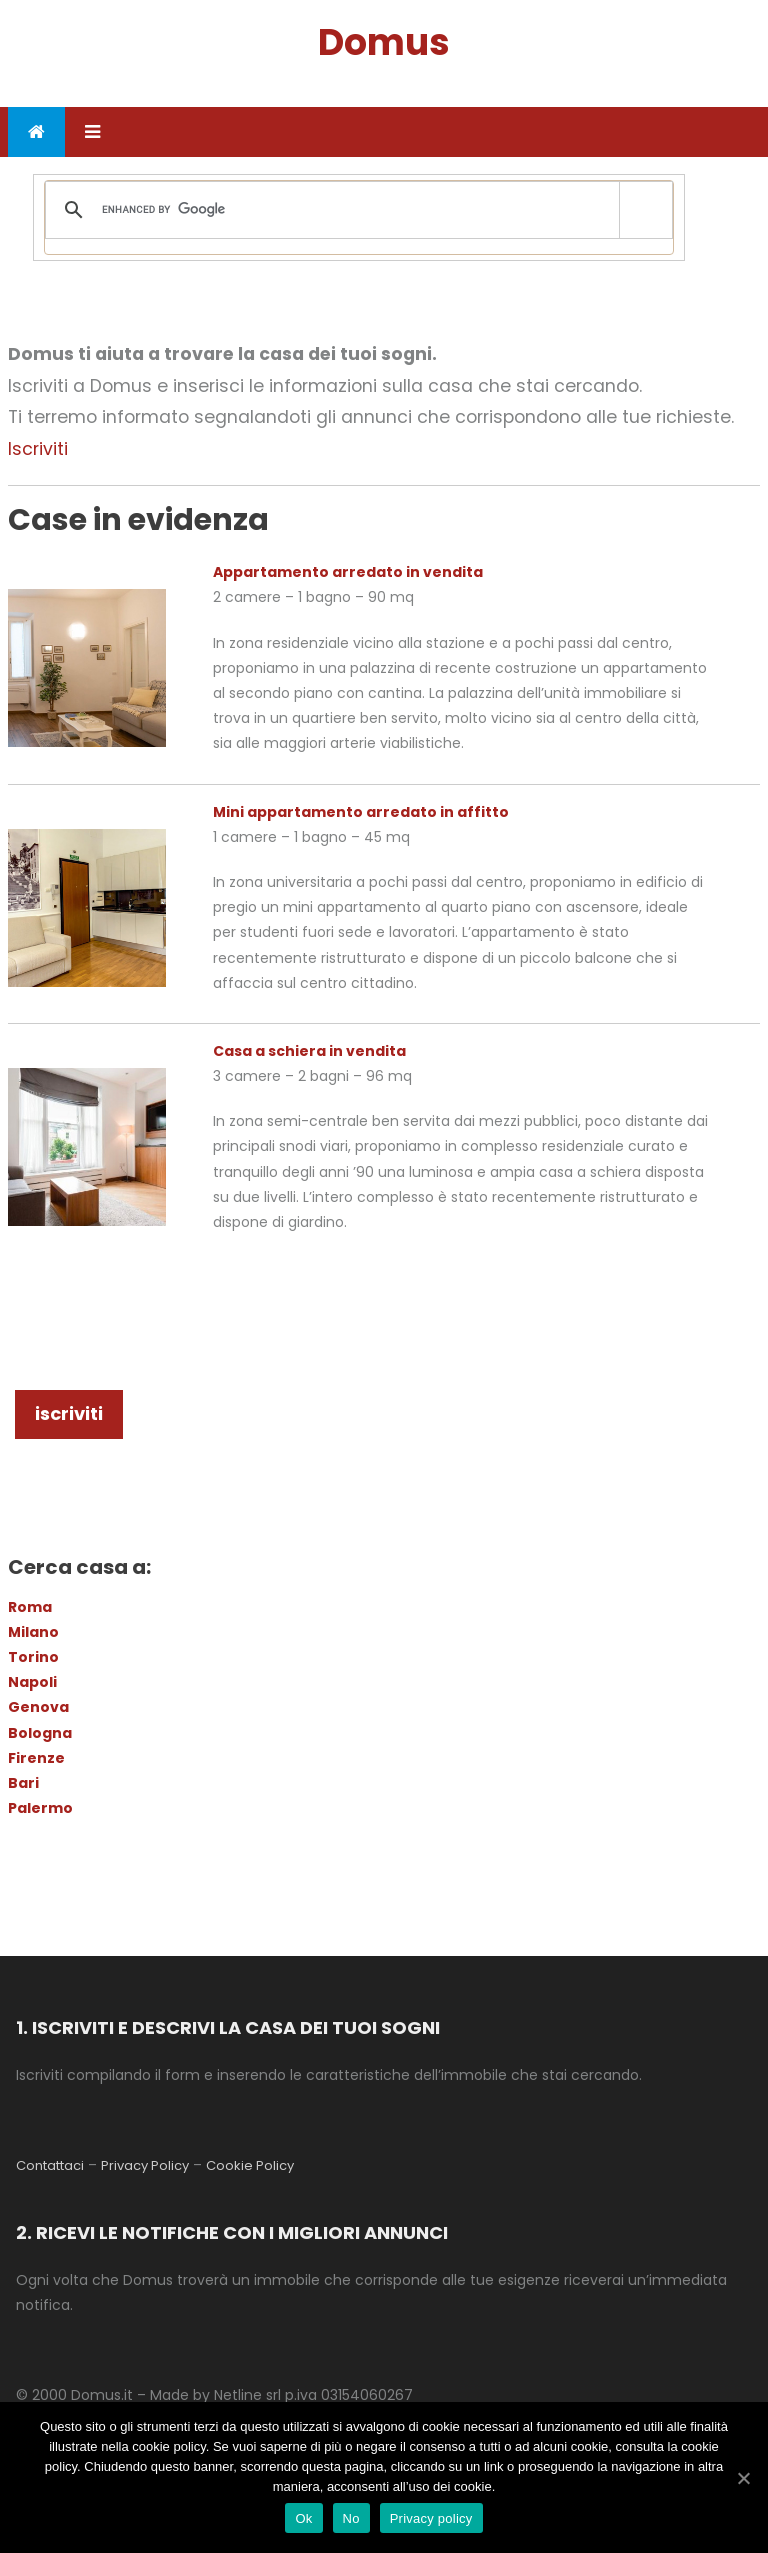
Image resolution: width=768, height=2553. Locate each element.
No (351, 2518)
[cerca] (355, 210)
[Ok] (743, 2478)
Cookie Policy (250, 2165)
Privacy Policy (145, 2165)
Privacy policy (431, 2518)
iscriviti (69, 1413)
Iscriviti (38, 449)
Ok (303, 2518)
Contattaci (50, 2165)
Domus (384, 42)
